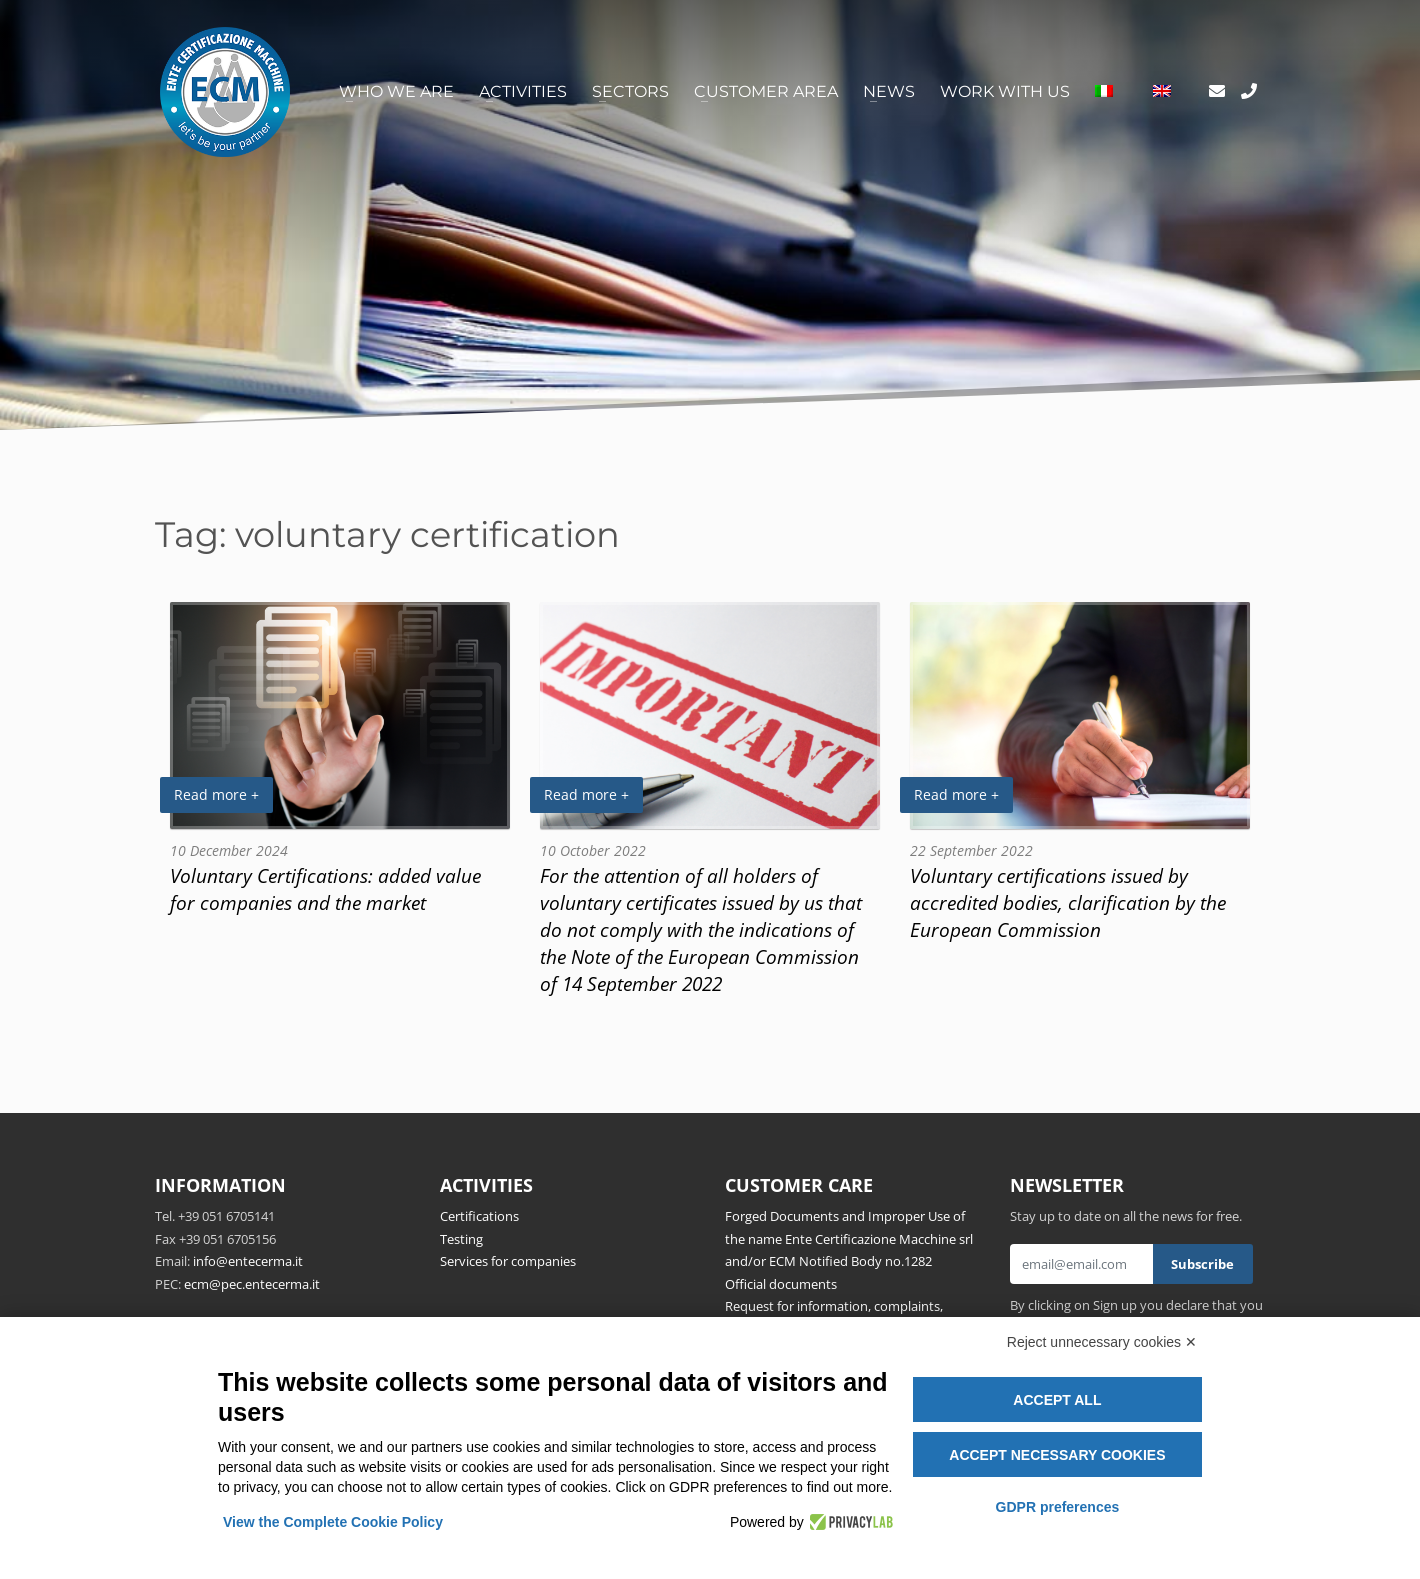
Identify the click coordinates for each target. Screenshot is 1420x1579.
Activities (523, 91)
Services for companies (508, 1261)
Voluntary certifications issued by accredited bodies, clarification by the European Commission (1068, 902)
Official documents (781, 1284)
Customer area (766, 91)
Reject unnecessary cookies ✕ (1102, 1342)
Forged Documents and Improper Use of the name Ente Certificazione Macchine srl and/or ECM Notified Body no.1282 (849, 1238)
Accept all (1057, 1400)
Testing (461, 1239)
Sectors (630, 91)
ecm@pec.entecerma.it (252, 1284)
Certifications (479, 1216)
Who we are (396, 91)
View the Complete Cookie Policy (333, 1522)
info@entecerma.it (248, 1261)
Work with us (1005, 91)
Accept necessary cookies (1057, 1455)
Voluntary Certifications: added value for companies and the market (325, 889)
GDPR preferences (1058, 1507)
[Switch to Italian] (1104, 92)
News (889, 91)
